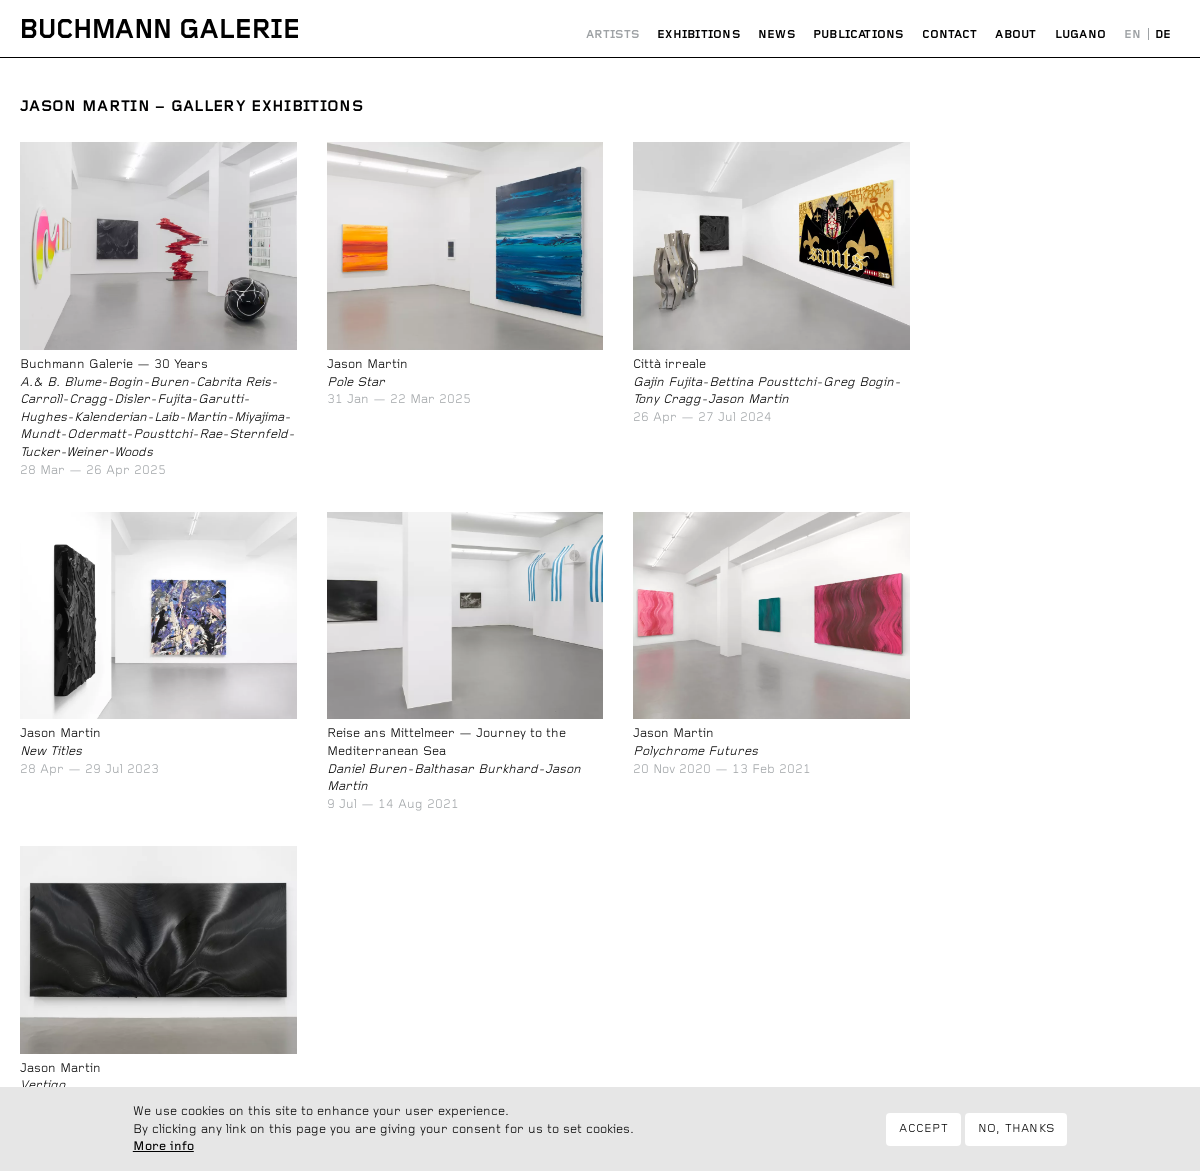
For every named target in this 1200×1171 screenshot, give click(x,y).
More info (163, 1155)
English (1132, 35)
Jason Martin (85, 106)
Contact (950, 34)
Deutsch (1163, 35)
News (776, 34)
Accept (923, 1137)
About (1015, 34)
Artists (613, 34)
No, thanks (1016, 1137)
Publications (858, 34)
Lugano (1080, 34)
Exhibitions (698, 34)
